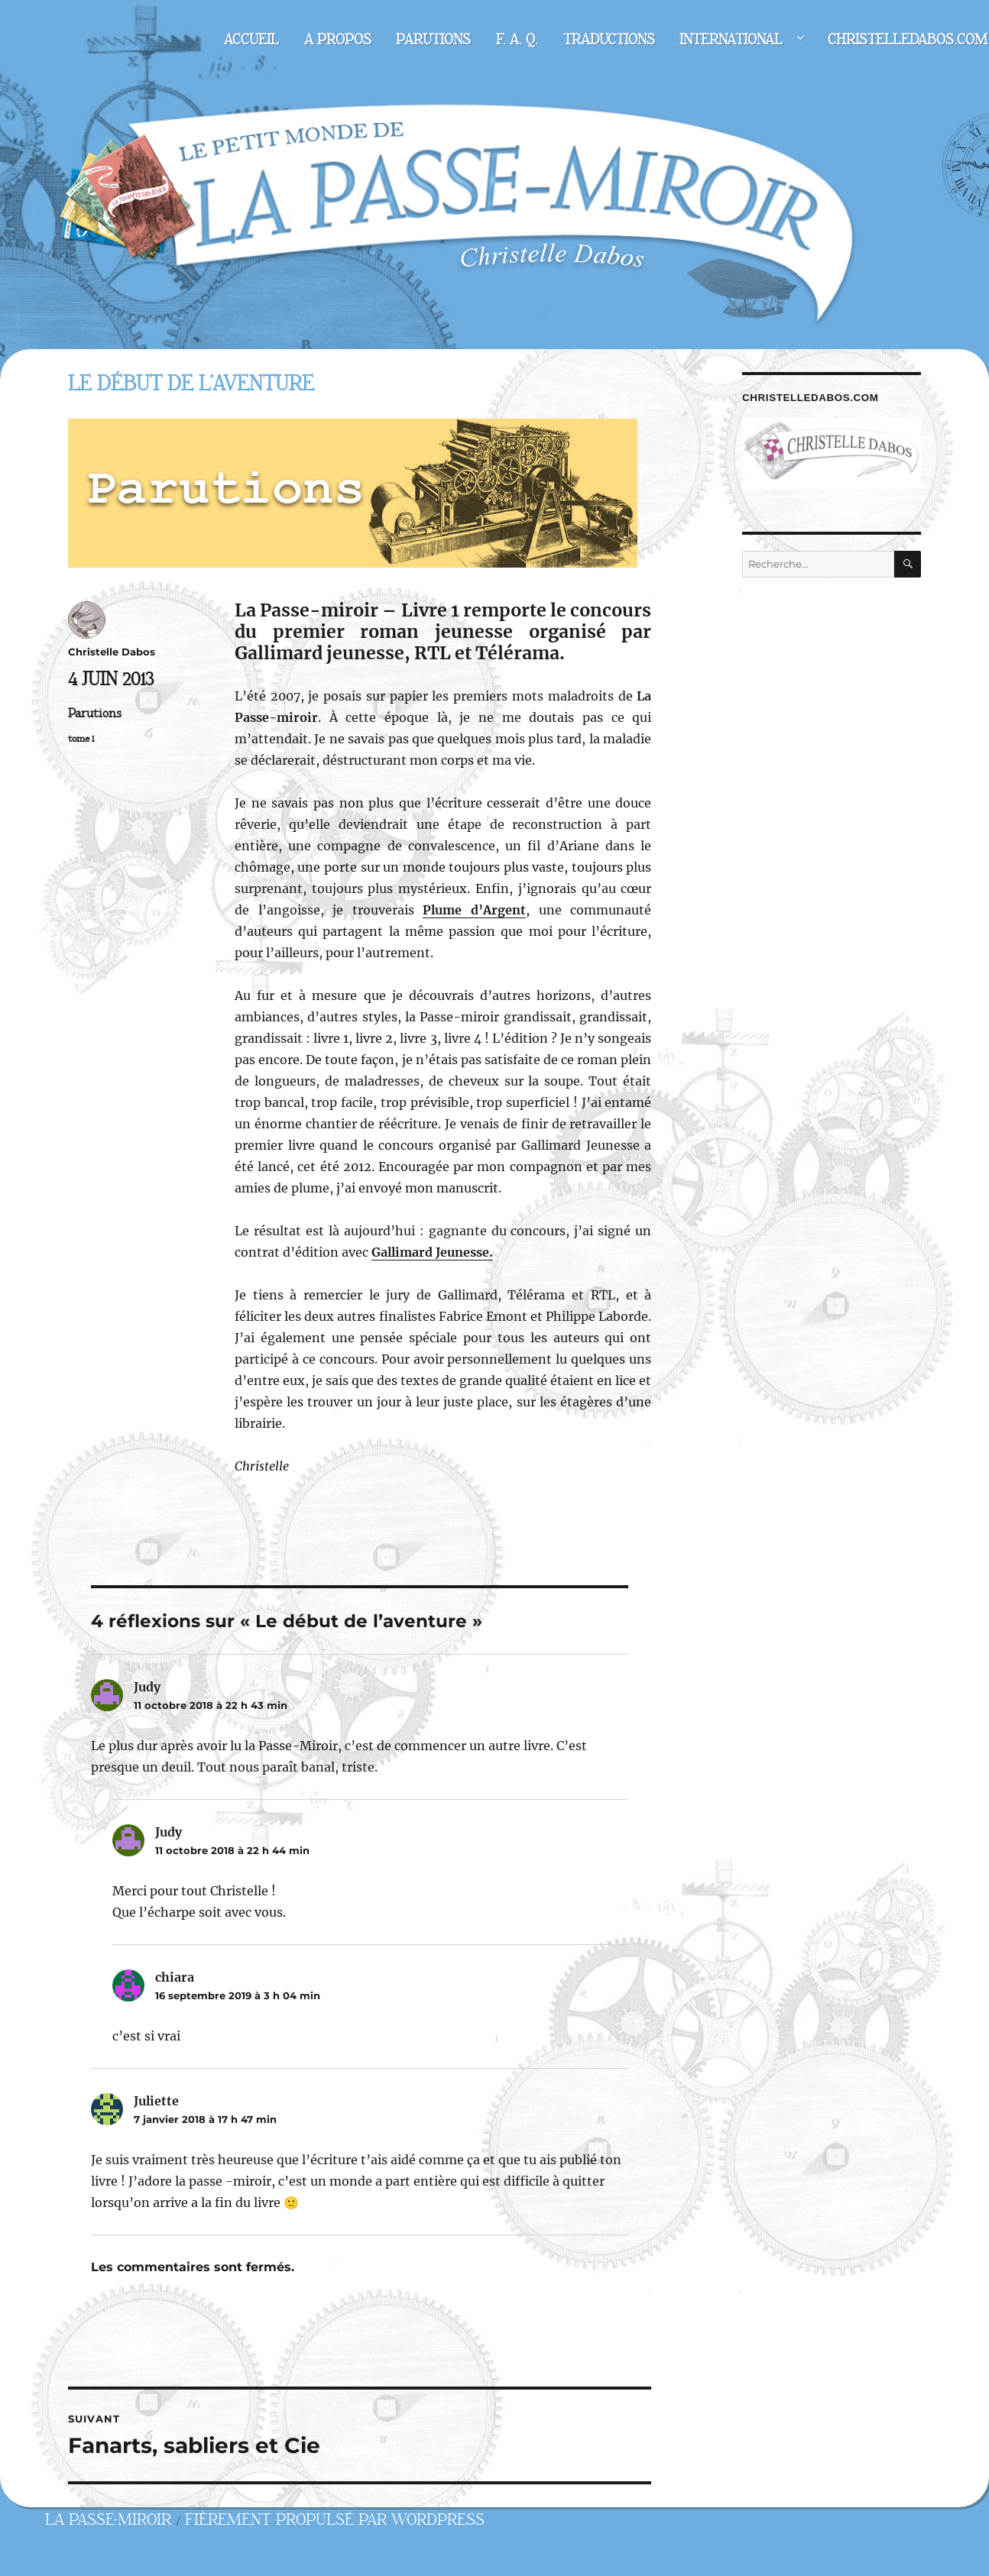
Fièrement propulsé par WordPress (335, 2519)
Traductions (609, 39)
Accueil (251, 39)
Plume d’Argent (474, 909)
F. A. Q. (517, 39)
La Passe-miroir (108, 2519)
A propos (337, 39)
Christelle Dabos (111, 652)
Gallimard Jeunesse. (432, 1252)
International (731, 39)
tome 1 (81, 739)
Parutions (433, 39)
